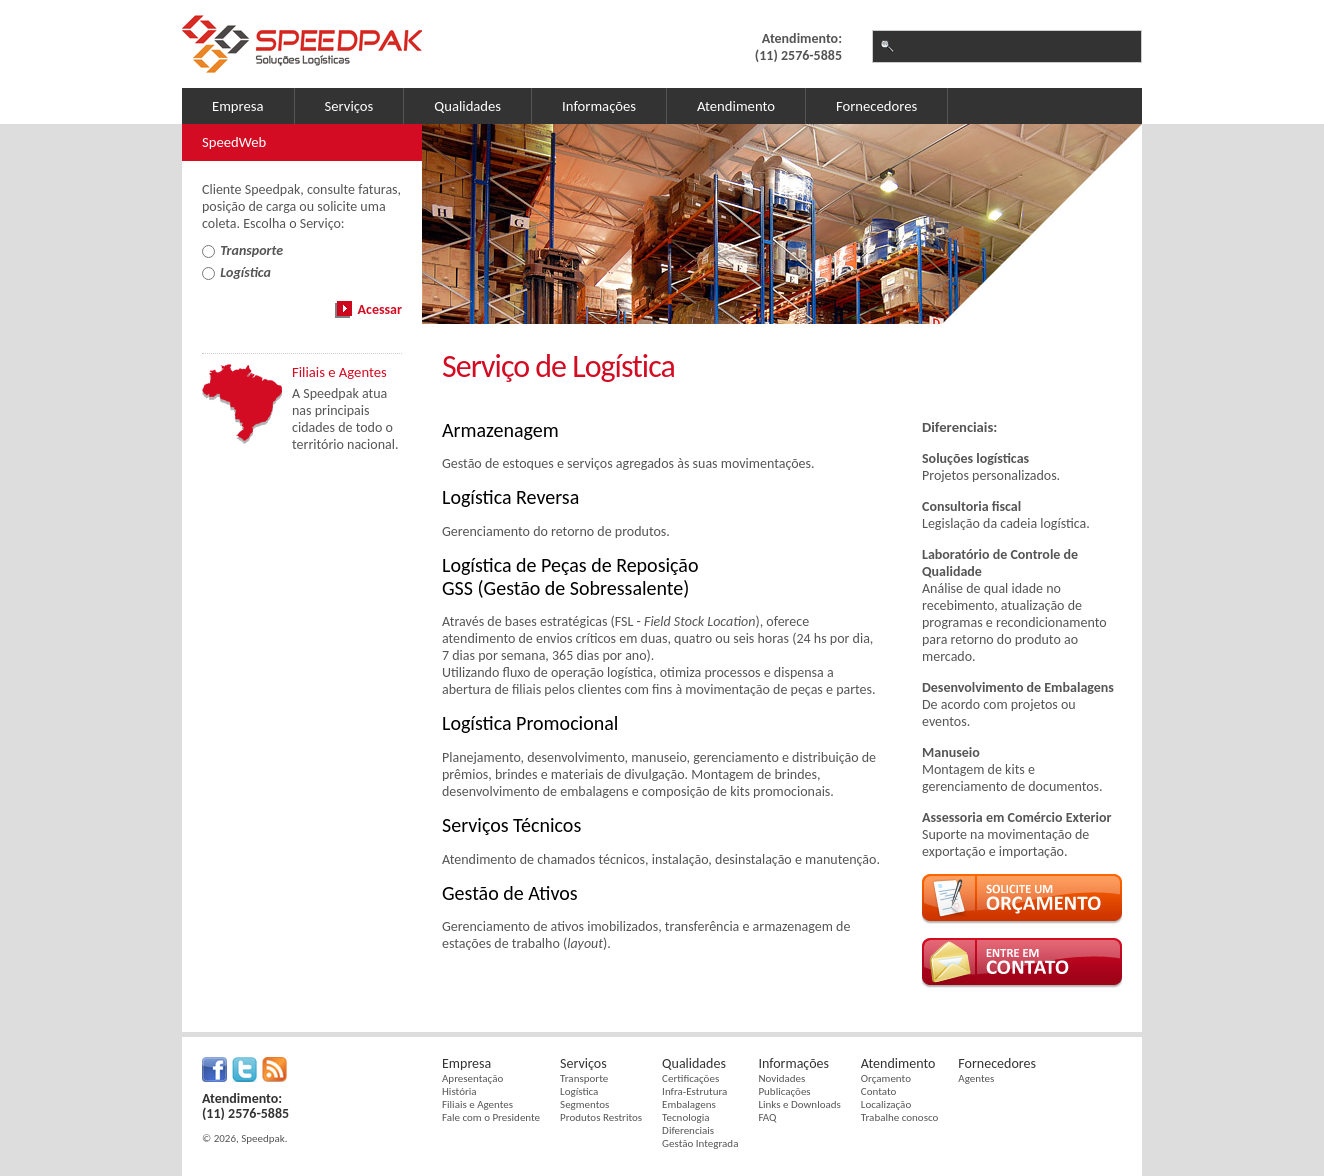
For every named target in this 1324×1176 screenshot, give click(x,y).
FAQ (767, 1117)
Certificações (690, 1078)
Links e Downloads (799, 1104)
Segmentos (584, 1104)
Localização (886, 1104)
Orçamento (886, 1078)
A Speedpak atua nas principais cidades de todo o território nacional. (345, 419)
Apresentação (472, 1078)
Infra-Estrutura (694, 1091)
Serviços (349, 106)
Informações (599, 106)
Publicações (784, 1091)
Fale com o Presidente (491, 1117)
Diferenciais (688, 1130)
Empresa (238, 106)
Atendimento (736, 106)
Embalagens (689, 1104)
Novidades (781, 1078)
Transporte (584, 1078)
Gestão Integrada (700, 1143)
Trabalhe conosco (899, 1117)
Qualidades (467, 106)
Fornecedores (876, 106)
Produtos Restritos (601, 1117)
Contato (878, 1091)
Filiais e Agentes (477, 1104)
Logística (579, 1091)
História (459, 1091)
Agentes (976, 1078)
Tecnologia (685, 1117)
